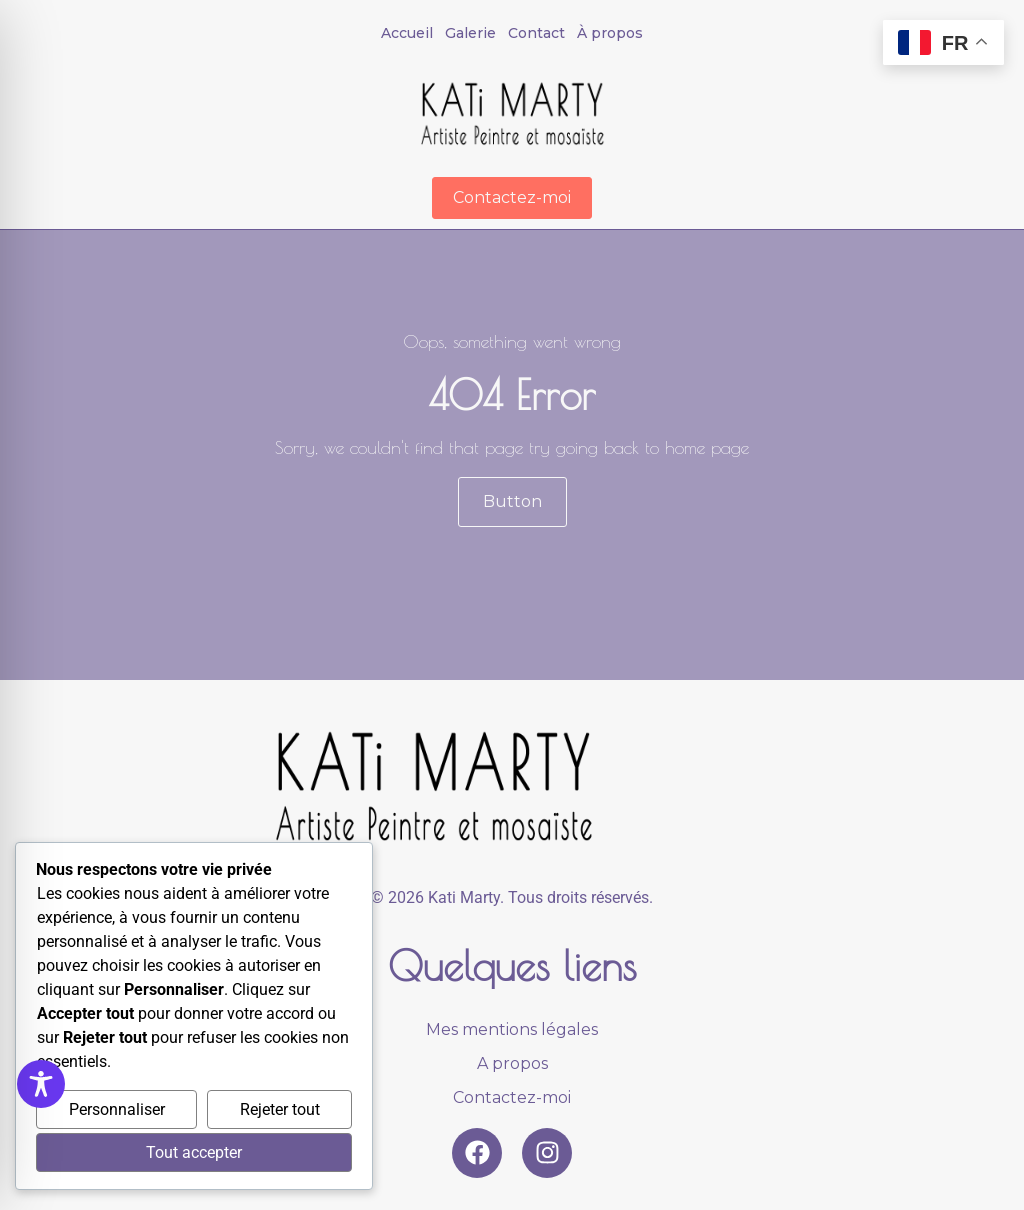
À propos (610, 33)
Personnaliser (117, 1109)
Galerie (470, 33)
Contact (536, 33)
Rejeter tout (280, 1109)
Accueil (407, 33)
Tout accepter (194, 1152)
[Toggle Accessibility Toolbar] (41, 1084)
